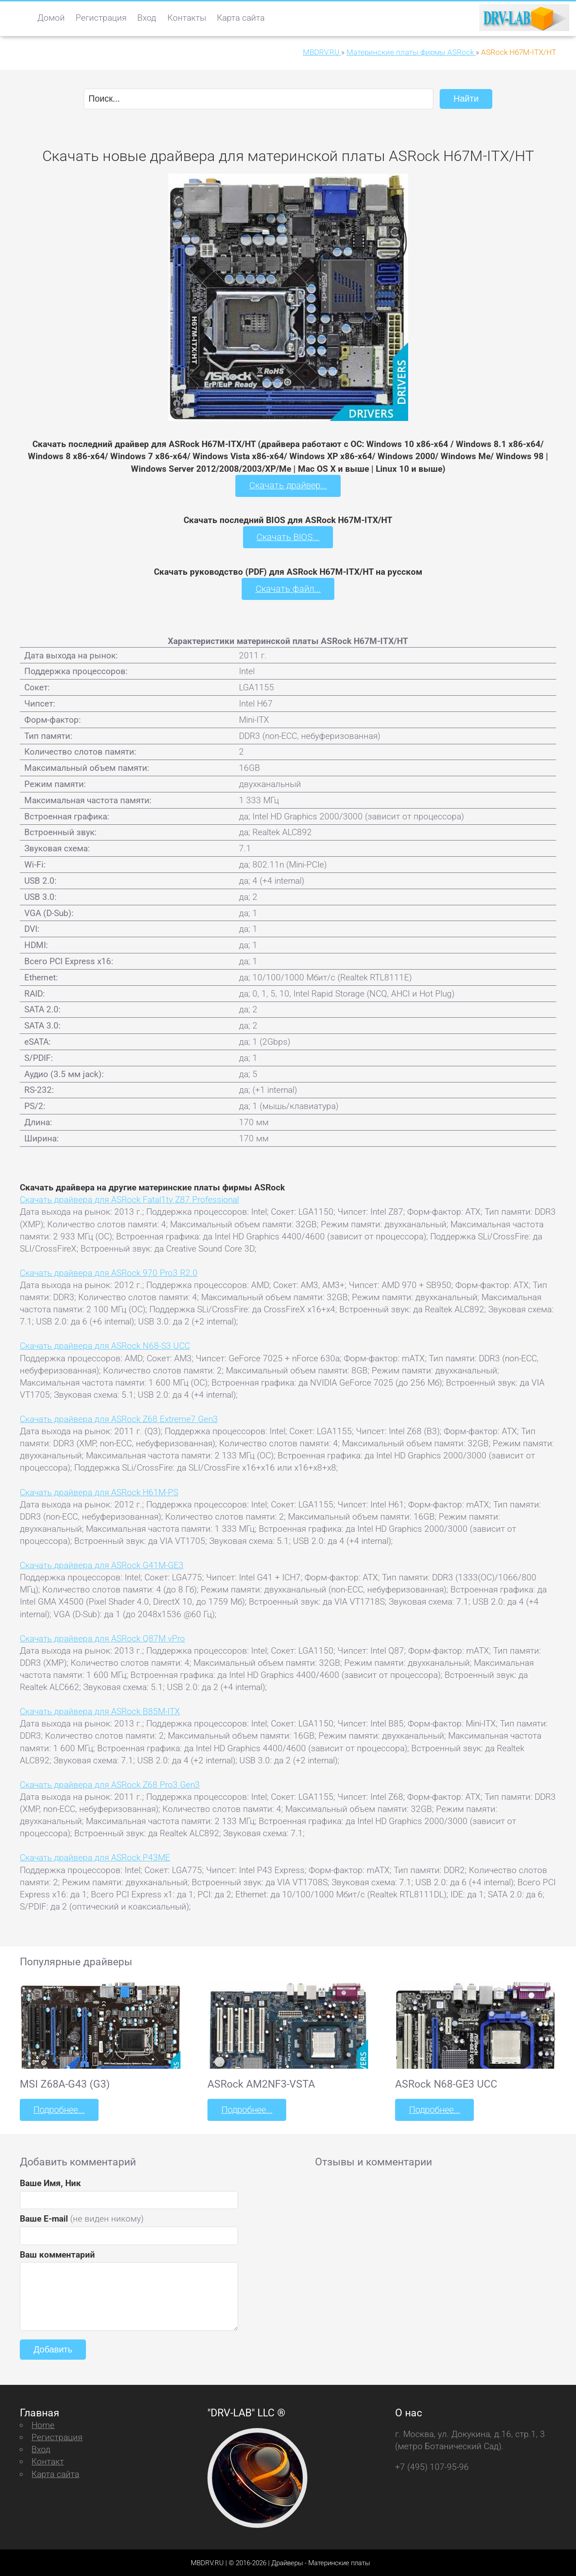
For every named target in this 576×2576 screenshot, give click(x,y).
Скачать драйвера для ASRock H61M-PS (99, 1491)
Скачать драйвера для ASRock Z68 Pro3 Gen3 (110, 1784)
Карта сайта (241, 18)
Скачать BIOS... (288, 537)
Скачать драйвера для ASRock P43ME (95, 1857)
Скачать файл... (288, 588)
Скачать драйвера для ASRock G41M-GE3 (102, 1564)
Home (43, 2424)
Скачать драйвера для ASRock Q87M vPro (102, 1637)
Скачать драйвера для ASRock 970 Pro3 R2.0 (109, 1272)
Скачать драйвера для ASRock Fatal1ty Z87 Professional (129, 1199)
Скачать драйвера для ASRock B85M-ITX (100, 1710)
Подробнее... (58, 2109)
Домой (51, 18)
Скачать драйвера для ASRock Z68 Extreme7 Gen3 (119, 1418)
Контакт (48, 2460)
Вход (146, 18)
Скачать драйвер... (288, 485)
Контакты (186, 18)
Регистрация (101, 18)
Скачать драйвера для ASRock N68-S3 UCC (105, 1345)
